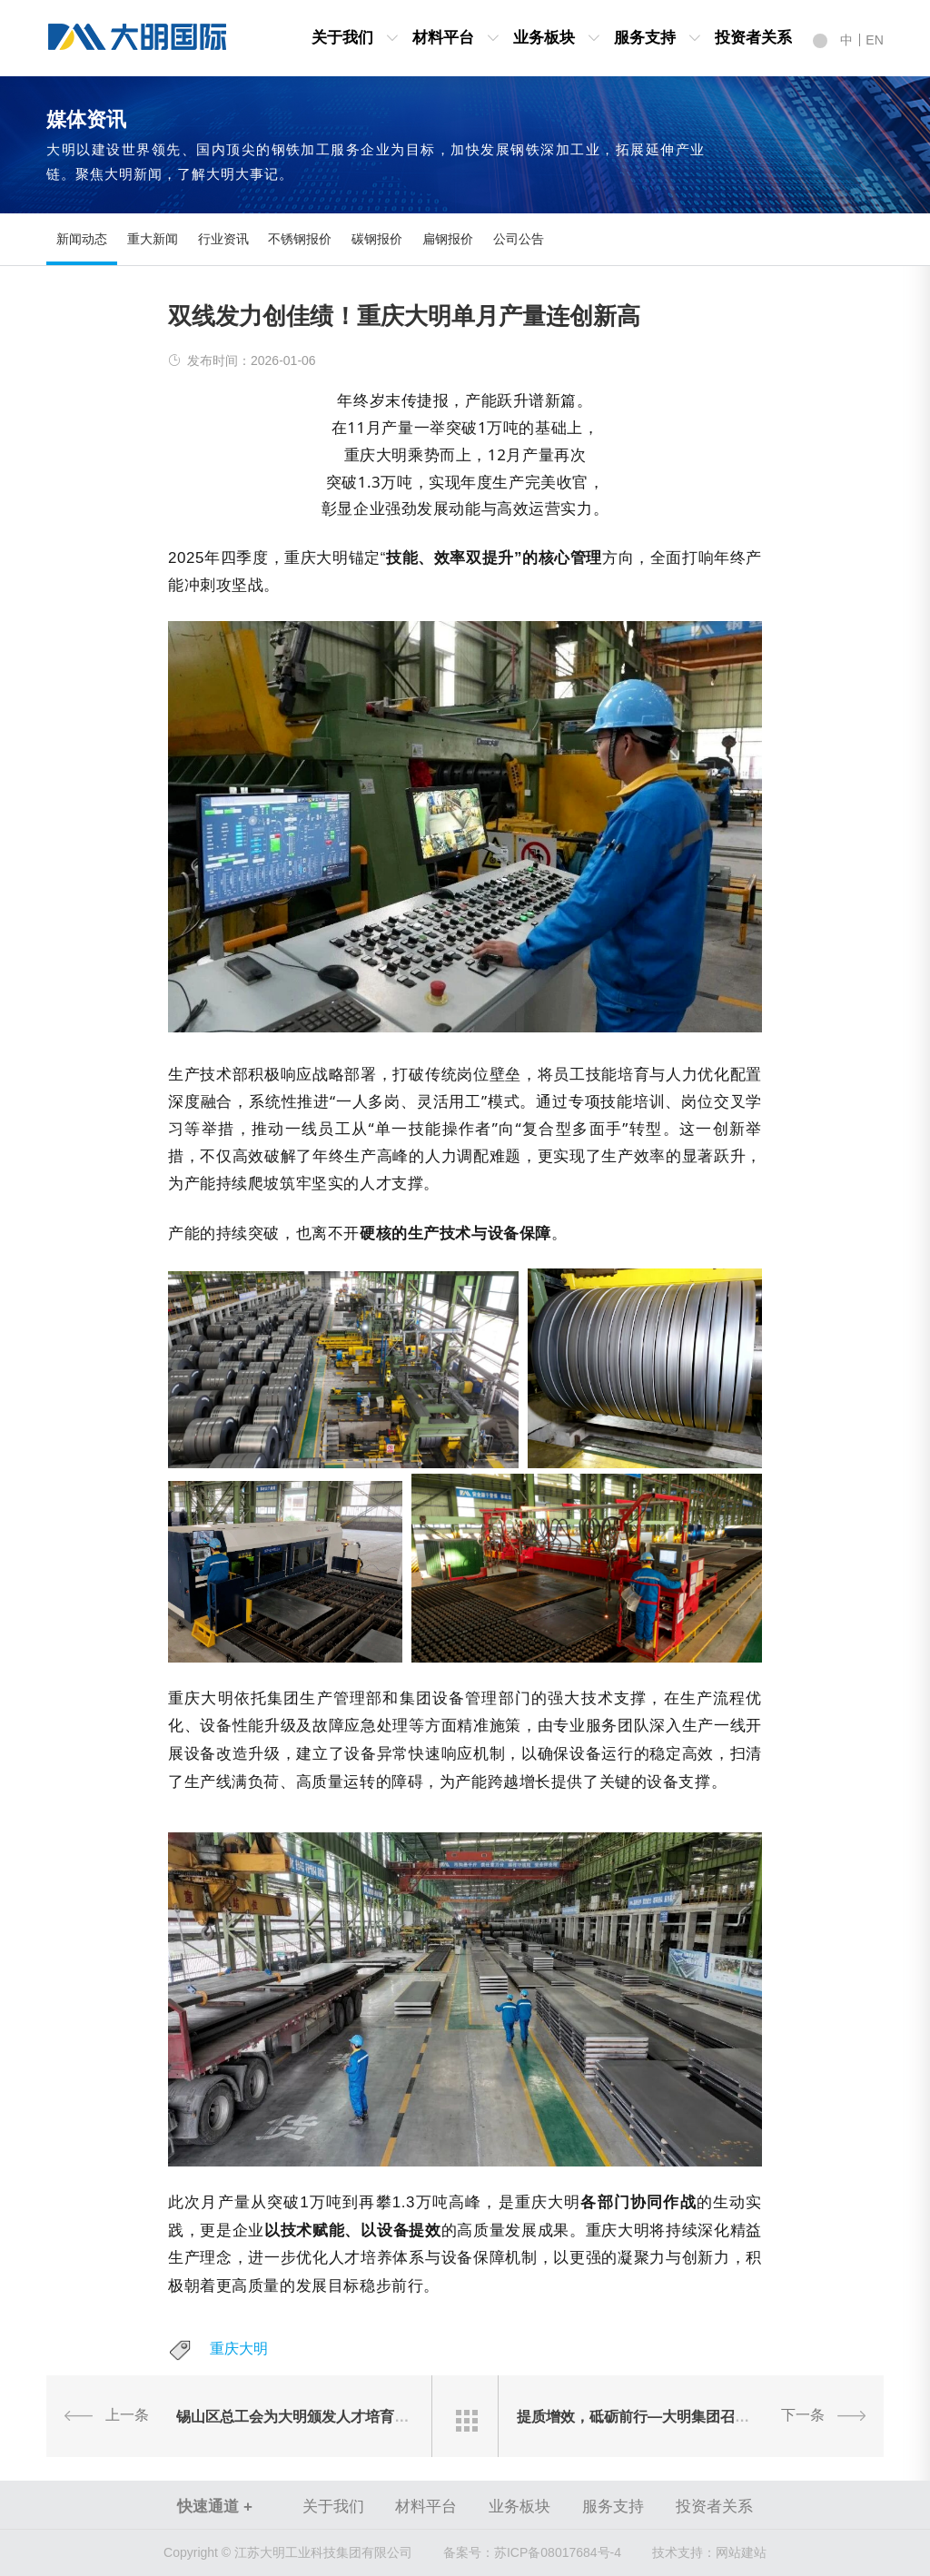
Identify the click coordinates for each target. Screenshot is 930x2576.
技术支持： (684, 2552)
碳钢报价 (376, 239)
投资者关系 (753, 37)
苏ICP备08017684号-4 (532, 2552)
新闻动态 (81, 239)
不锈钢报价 (299, 239)
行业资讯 (223, 239)
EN (874, 40)
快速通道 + (214, 2506)
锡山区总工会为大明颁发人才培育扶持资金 (314, 2416)
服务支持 (645, 37)
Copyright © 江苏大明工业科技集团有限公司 (287, 2552)
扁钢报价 (447, 239)
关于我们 (342, 37)
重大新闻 (152, 239)
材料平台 (443, 37)
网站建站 (741, 2552)
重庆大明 (239, 2348)
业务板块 (544, 37)
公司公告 (518, 239)
